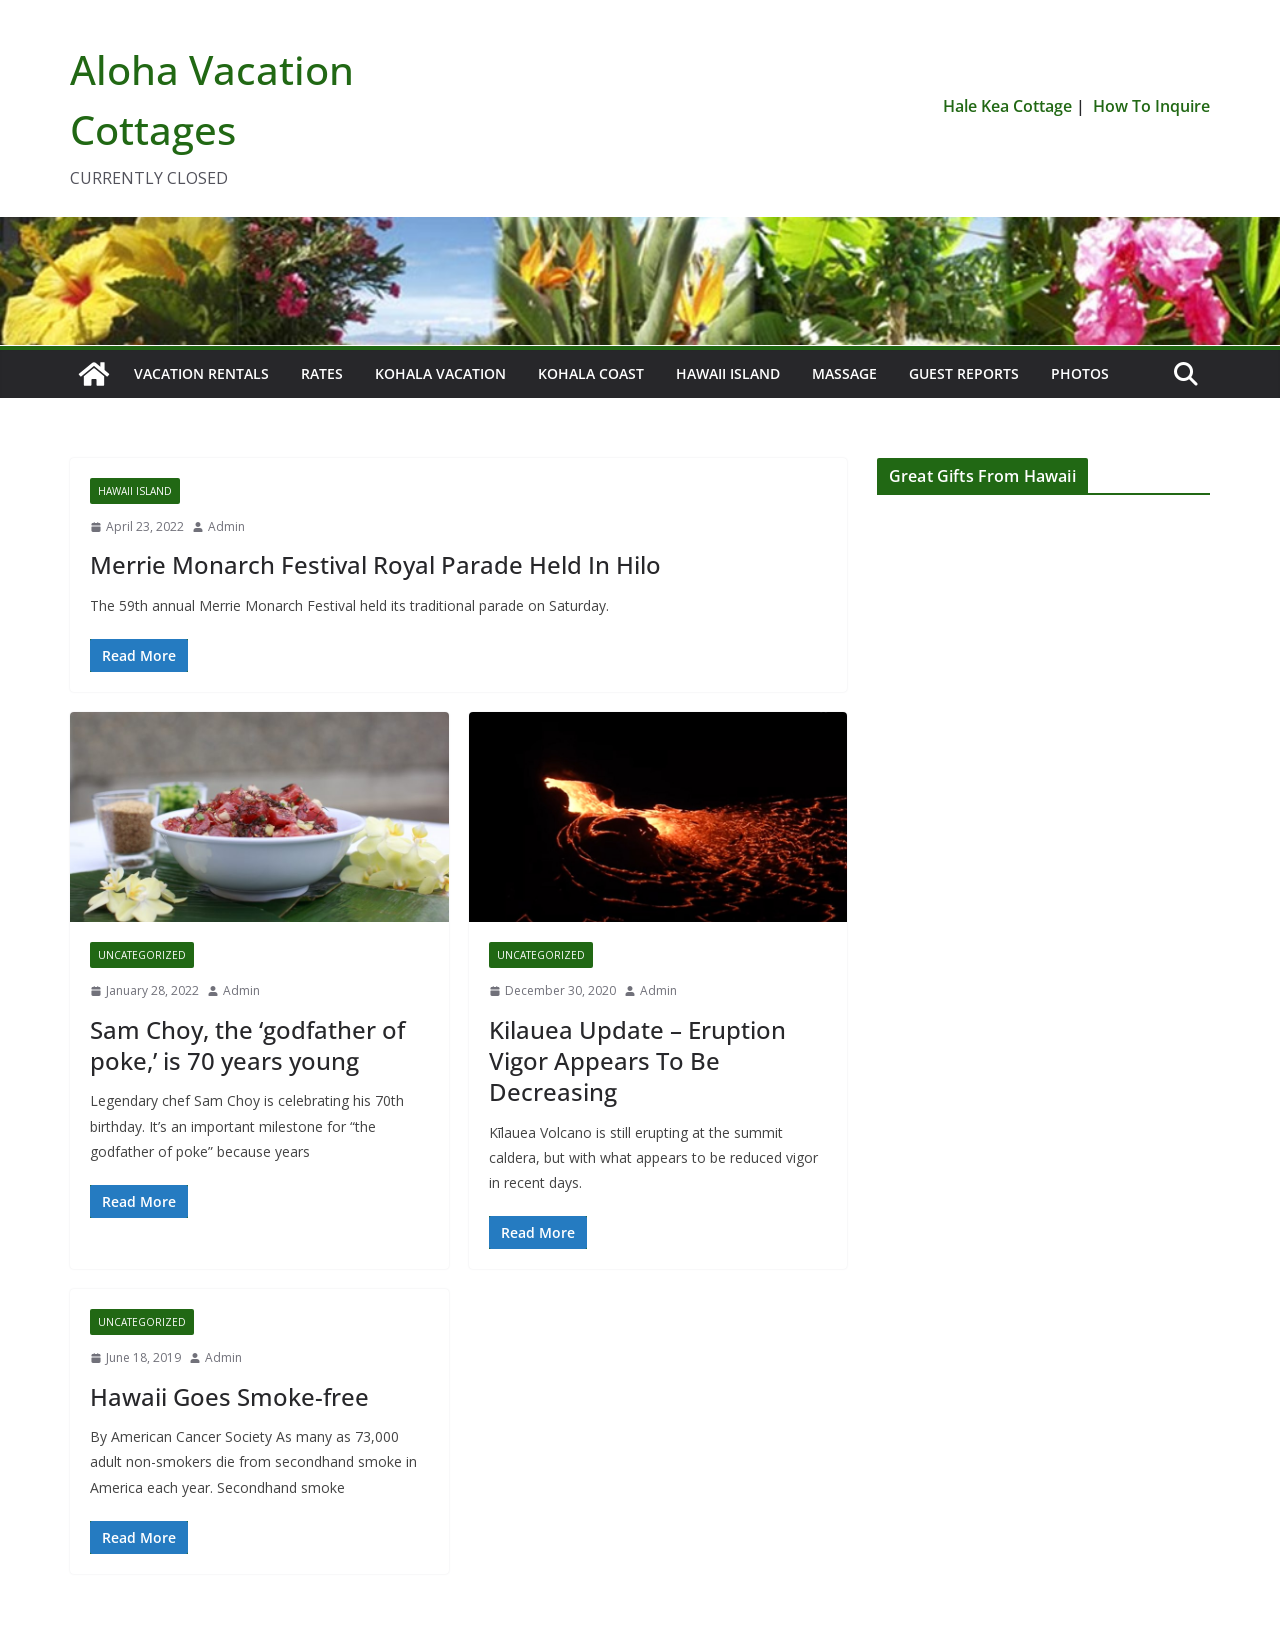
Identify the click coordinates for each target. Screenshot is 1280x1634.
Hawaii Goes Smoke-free (229, 1396)
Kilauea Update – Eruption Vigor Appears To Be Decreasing (637, 1060)
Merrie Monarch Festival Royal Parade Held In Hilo (375, 564)
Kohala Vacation (440, 373)
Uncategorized (142, 955)
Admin (226, 526)
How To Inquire (1151, 106)
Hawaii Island (728, 373)
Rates (322, 373)
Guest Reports (964, 373)
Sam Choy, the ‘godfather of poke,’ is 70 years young (247, 1045)
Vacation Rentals (201, 373)
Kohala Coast (591, 373)
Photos (1080, 373)
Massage (844, 373)
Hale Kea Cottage (1007, 106)
